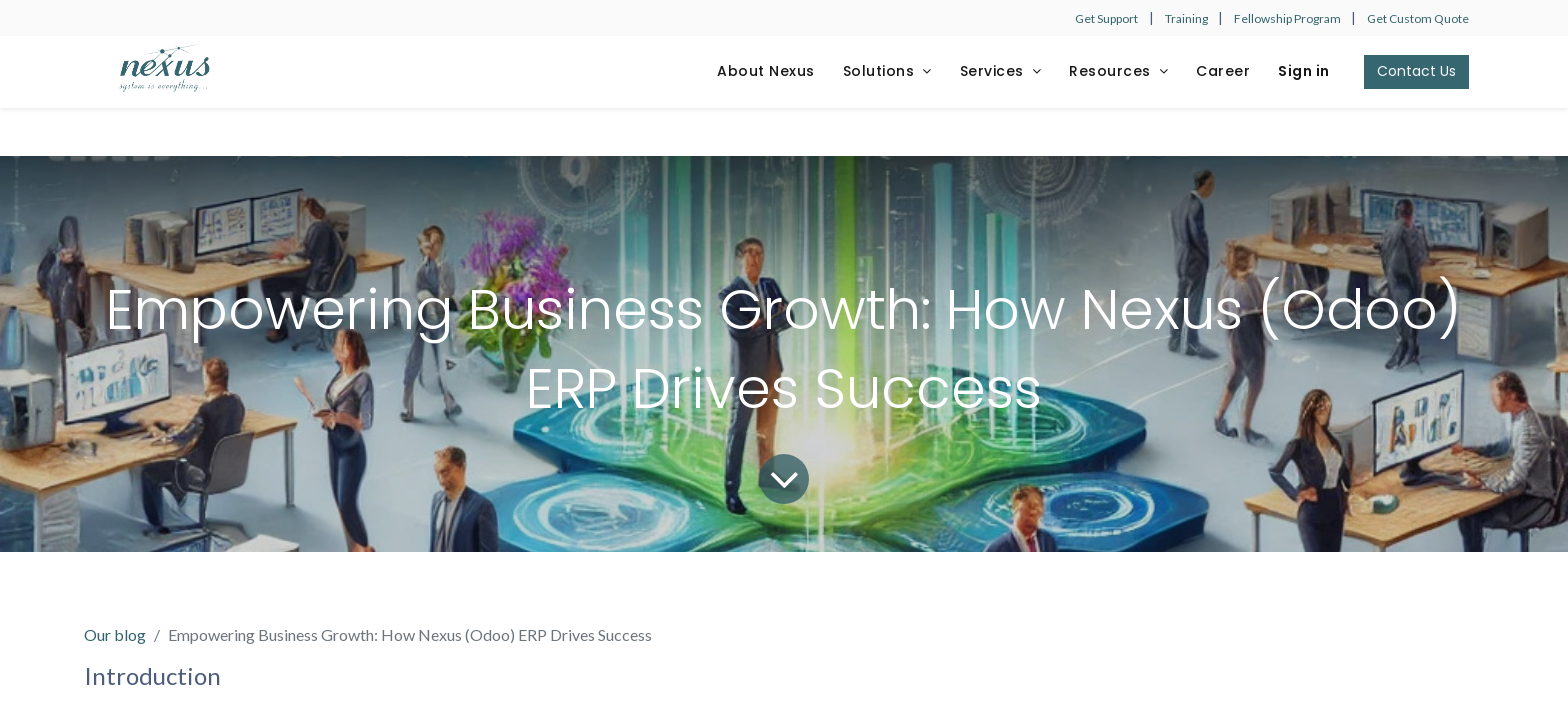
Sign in (1304, 71)
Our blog (115, 634)
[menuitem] (766, 72)
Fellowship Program (1288, 18)
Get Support (1106, 18)
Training (1187, 18)
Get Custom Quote (1418, 18)
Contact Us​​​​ (1416, 71)
